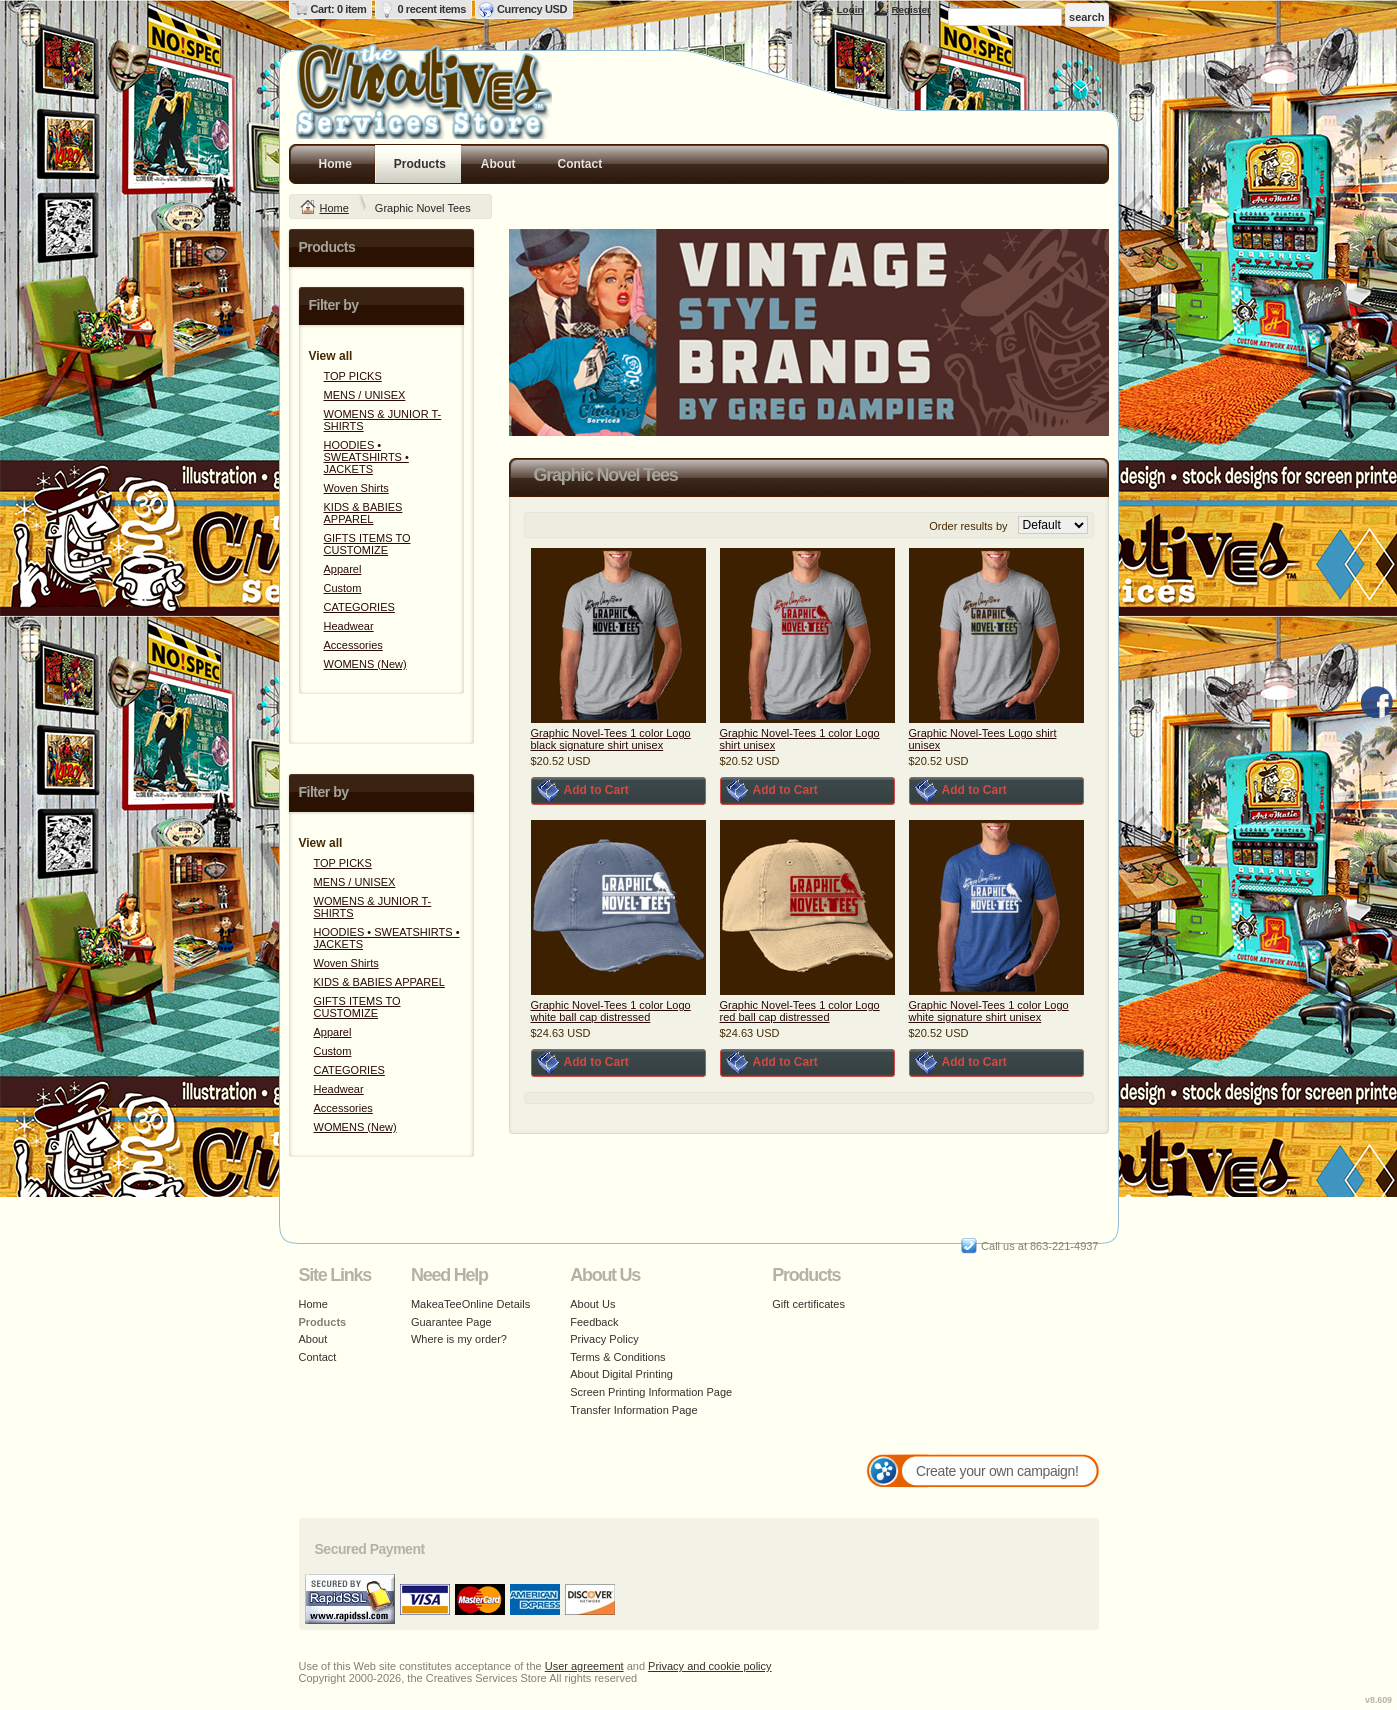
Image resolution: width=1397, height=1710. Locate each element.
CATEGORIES (359, 607)
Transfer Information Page (633, 1410)
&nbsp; (618, 635)
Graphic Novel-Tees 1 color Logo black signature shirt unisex (611, 739)
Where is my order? (459, 1339)
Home (335, 164)
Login (850, 9)
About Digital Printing (621, 1374)
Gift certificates (808, 1304)
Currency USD (532, 9)
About (498, 164)
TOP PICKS (353, 376)
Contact (580, 164)
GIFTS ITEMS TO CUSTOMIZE (367, 544)
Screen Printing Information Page (651, 1392)
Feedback (594, 1322)
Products (420, 164)
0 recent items (431, 9)
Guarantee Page (451, 1322)
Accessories (353, 645)
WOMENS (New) (365, 664)
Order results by (968, 526)
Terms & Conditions (617, 1357)
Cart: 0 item (339, 9)
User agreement (584, 1666)
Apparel (343, 569)
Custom (343, 588)
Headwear (349, 626)
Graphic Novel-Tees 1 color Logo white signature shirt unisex (989, 1011)
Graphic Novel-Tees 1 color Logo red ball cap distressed (800, 1011)
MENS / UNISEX (365, 395)
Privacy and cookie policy (710, 1666)
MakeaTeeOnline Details (470, 1304)
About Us (592, 1304)
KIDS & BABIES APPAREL (363, 513)
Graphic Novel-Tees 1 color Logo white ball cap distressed (611, 1011)
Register (911, 9)
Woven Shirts (356, 488)
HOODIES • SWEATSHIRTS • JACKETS (366, 457)
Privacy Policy (604, 1339)
